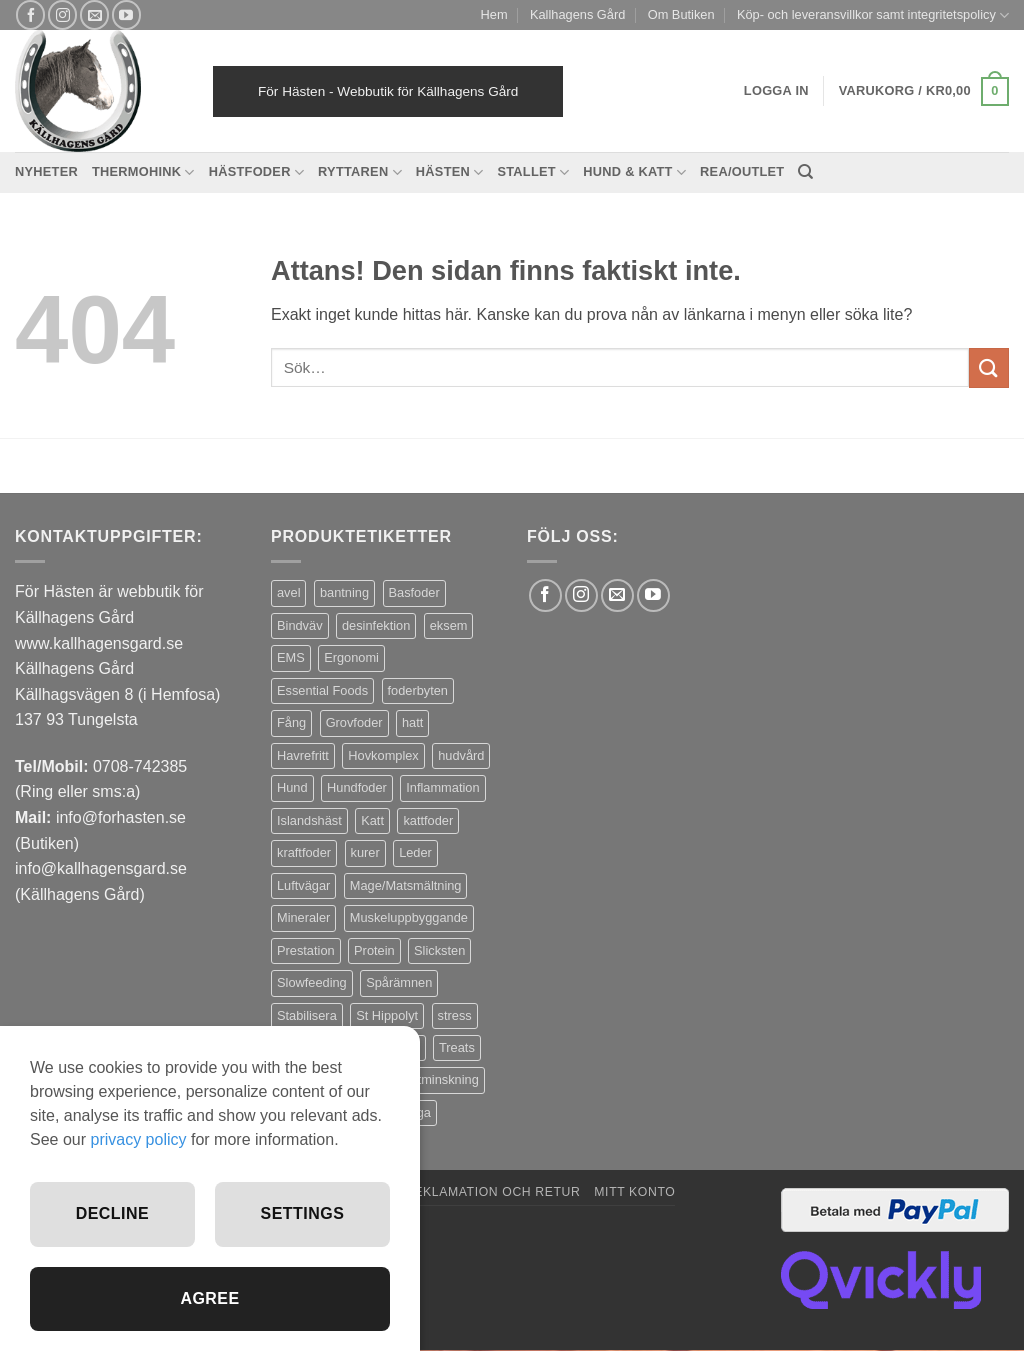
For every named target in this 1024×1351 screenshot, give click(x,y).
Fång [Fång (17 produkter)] (291, 722)
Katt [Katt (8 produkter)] (372, 820)
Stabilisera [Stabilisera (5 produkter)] (307, 1015)
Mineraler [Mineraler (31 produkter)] (303, 917)
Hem (494, 14)
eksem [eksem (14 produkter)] (449, 625)
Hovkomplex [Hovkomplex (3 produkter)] (383, 755)
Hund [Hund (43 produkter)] (292, 787)
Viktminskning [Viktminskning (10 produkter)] (439, 1079)
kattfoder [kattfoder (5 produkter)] (428, 820)
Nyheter (46, 171)
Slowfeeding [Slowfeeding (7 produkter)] (312, 982)
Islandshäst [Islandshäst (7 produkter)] (309, 820)
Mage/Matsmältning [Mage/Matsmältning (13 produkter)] (406, 885)
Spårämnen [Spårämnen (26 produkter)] (399, 982)
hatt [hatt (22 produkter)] (412, 722)
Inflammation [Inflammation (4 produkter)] (442, 787)
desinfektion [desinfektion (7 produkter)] (376, 625)
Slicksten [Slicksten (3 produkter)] (439, 950)
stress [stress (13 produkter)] (455, 1015)
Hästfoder (256, 172)
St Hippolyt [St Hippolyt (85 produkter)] (387, 1015)
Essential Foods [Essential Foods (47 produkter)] (322, 690)
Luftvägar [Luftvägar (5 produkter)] (303, 885)
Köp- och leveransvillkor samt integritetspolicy (873, 15)
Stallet (533, 172)
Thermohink (143, 172)
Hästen (450, 172)
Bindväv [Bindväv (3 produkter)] (300, 625)
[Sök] (805, 172)
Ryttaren (360, 172)
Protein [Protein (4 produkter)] (374, 950)
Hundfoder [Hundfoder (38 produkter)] (357, 787)
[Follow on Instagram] (62, 14)
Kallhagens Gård (577, 14)
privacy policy (138, 1139)
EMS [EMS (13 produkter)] (291, 657)
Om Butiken (681, 14)
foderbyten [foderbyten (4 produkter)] (418, 690)
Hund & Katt (634, 172)
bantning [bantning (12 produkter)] (344, 592)
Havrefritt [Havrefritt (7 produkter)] (303, 755)
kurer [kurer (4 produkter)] (365, 852)
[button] (924, 92)
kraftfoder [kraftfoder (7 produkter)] (304, 852)
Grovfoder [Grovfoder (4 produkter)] (354, 722)
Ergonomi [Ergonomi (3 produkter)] (351, 657)
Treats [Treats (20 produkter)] (457, 1047)
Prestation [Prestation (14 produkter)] (306, 950)
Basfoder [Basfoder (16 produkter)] (414, 592)
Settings (303, 1213)
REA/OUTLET (742, 171)
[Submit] (989, 367)
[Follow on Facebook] (30, 14)
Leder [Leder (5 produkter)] (415, 852)
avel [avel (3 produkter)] (288, 592)
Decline (113, 1213)
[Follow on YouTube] (126, 14)
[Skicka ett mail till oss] (94, 14)
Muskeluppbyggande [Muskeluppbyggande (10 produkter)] (409, 917)
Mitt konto (634, 1192)
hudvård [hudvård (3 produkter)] (461, 755)
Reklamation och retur (493, 1192)
